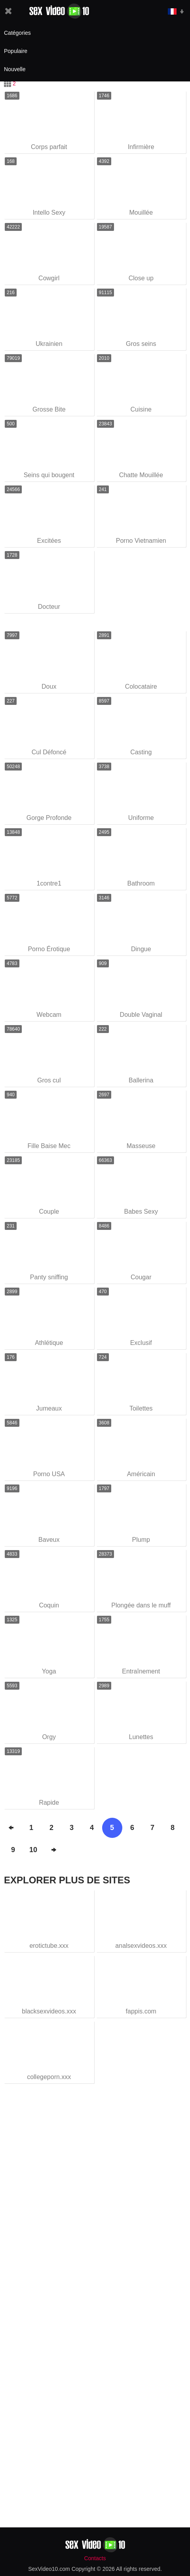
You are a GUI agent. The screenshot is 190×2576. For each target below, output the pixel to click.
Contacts (95, 2558)
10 (33, 1850)
